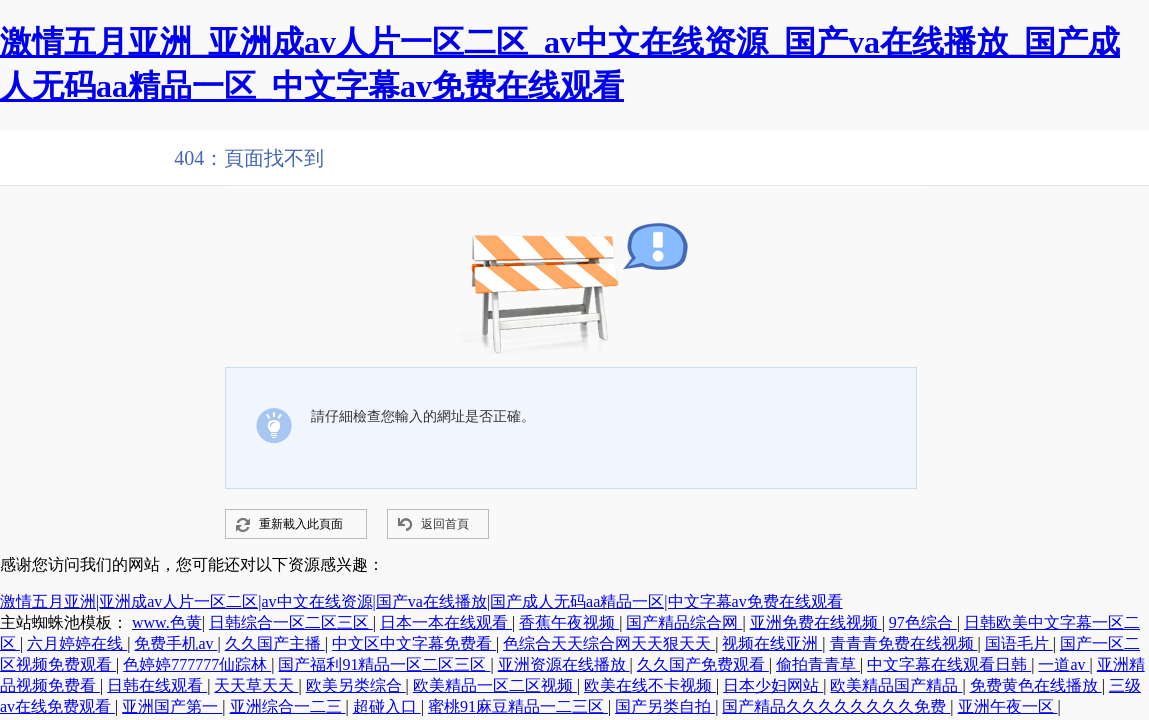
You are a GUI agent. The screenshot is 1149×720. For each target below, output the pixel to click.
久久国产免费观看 (703, 664)
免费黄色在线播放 (1036, 685)
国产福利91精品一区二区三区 (384, 664)
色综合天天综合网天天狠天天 (609, 643)
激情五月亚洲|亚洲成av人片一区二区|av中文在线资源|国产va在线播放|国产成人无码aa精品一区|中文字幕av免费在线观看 (421, 601)
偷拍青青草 (818, 664)
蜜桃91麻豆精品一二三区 (518, 706)
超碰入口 (387, 706)
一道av (1063, 664)
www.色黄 (167, 622)
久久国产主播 (275, 643)
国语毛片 (1019, 643)
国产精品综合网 (684, 622)
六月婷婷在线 (77, 643)
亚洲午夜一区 (1008, 706)
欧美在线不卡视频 (650, 685)
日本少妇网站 (773, 685)
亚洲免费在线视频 (816, 622)
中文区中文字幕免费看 (414, 643)
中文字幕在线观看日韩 (949, 664)
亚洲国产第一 (172, 706)
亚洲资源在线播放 (564, 664)
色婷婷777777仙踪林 (197, 664)
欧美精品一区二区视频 (495, 685)
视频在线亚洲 (772, 643)
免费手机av (175, 643)
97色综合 (923, 622)
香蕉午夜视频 (569, 622)
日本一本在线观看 (446, 622)
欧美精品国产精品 (896, 685)
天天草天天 (256, 685)
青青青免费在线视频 (904, 643)
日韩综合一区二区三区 (291, 622)
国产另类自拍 (665, 706)
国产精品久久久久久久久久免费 (836, 706)
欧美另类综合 (356, 685)
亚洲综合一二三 (288, 706)
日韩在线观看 (157, 685)
